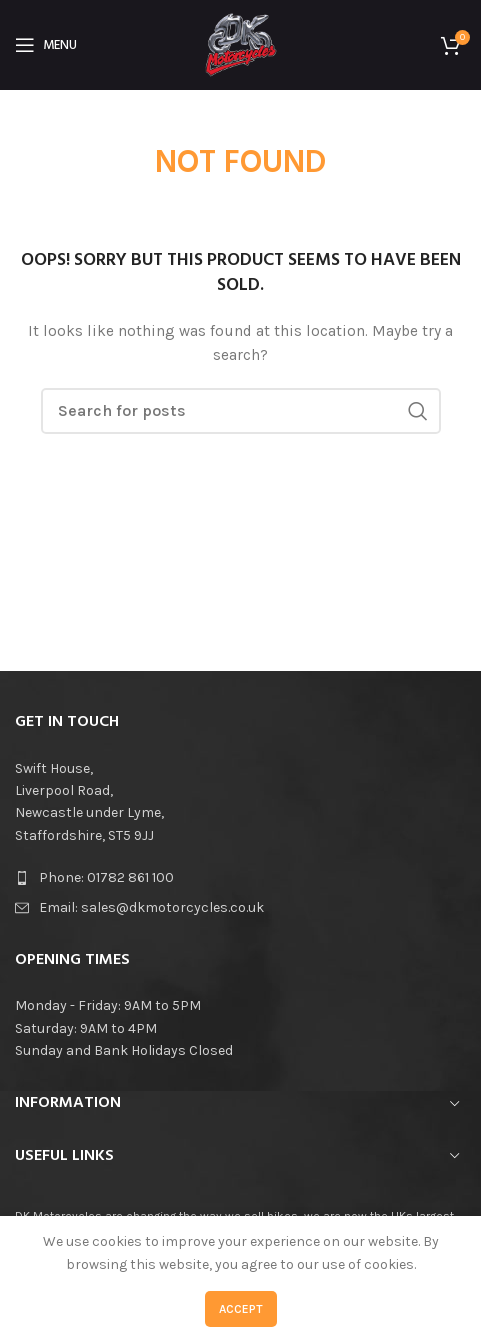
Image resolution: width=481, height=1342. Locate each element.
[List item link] (240, 878)
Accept (241, 1309)
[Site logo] (241, 43)
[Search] (241, 411)
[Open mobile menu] (46, 45)
